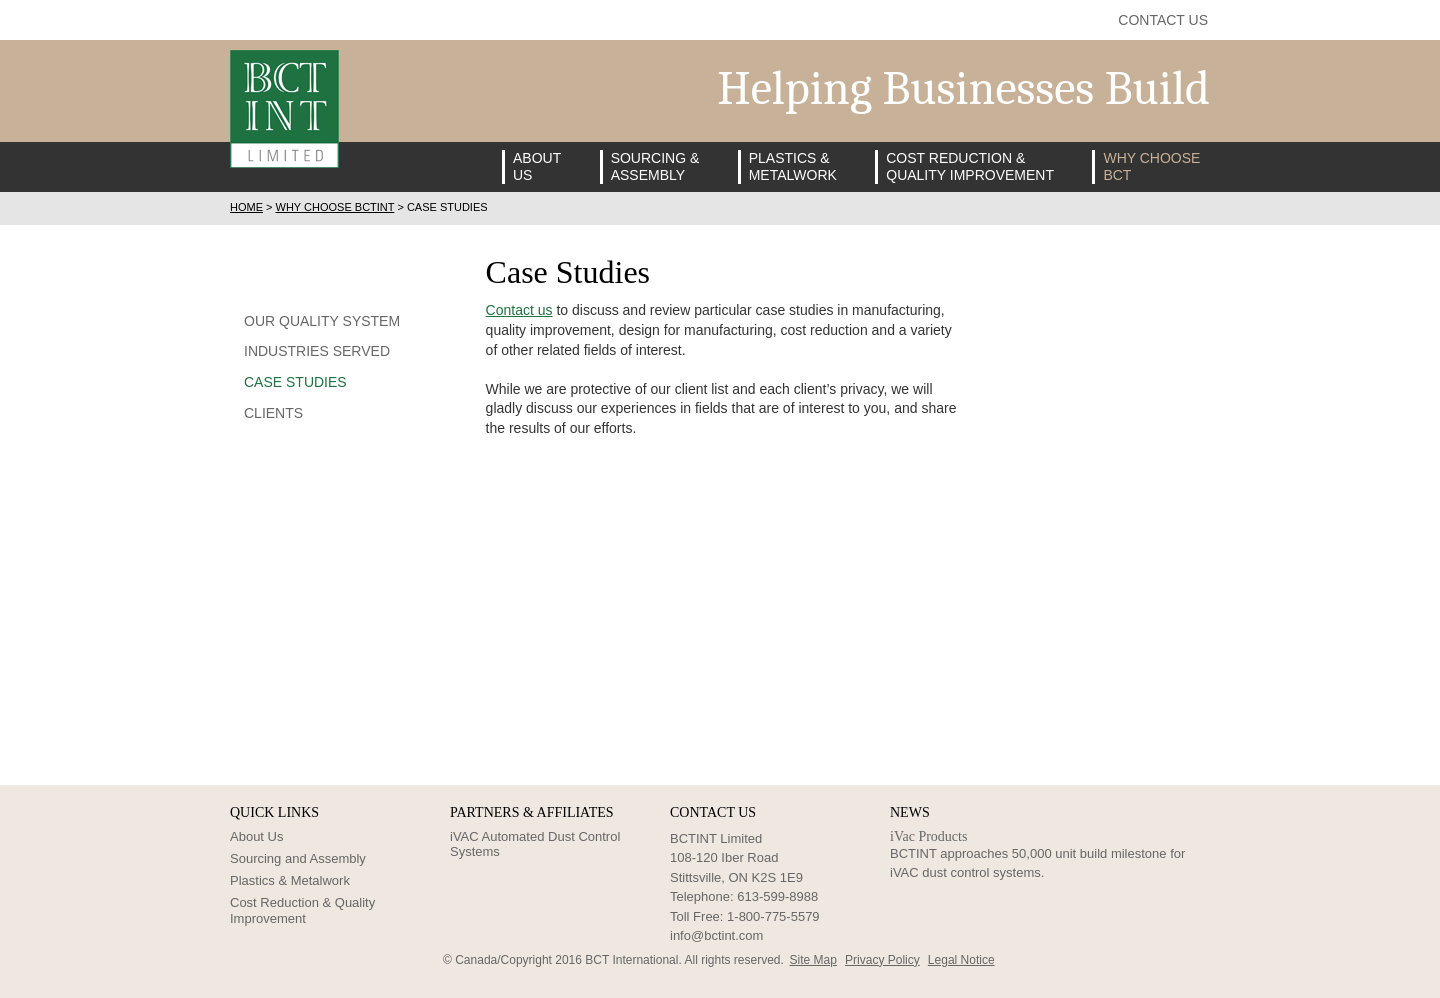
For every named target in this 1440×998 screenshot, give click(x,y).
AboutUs (537, 166)
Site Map (813, 960)
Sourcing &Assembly (655, 166)
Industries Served (317, 351)
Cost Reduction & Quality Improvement (302, 910)
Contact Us (1163, 20)
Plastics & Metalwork (290, 880)
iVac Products (928, 836)
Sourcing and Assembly (298, 858)
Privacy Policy (882, 960)
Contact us (519, 310)
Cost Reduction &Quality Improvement (970, 166)
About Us (256, 836)
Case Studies (295, 382)
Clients (273, 413)
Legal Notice (961, 960)
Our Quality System (322, 321)
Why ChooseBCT (1151, 166)
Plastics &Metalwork (793, 166)
